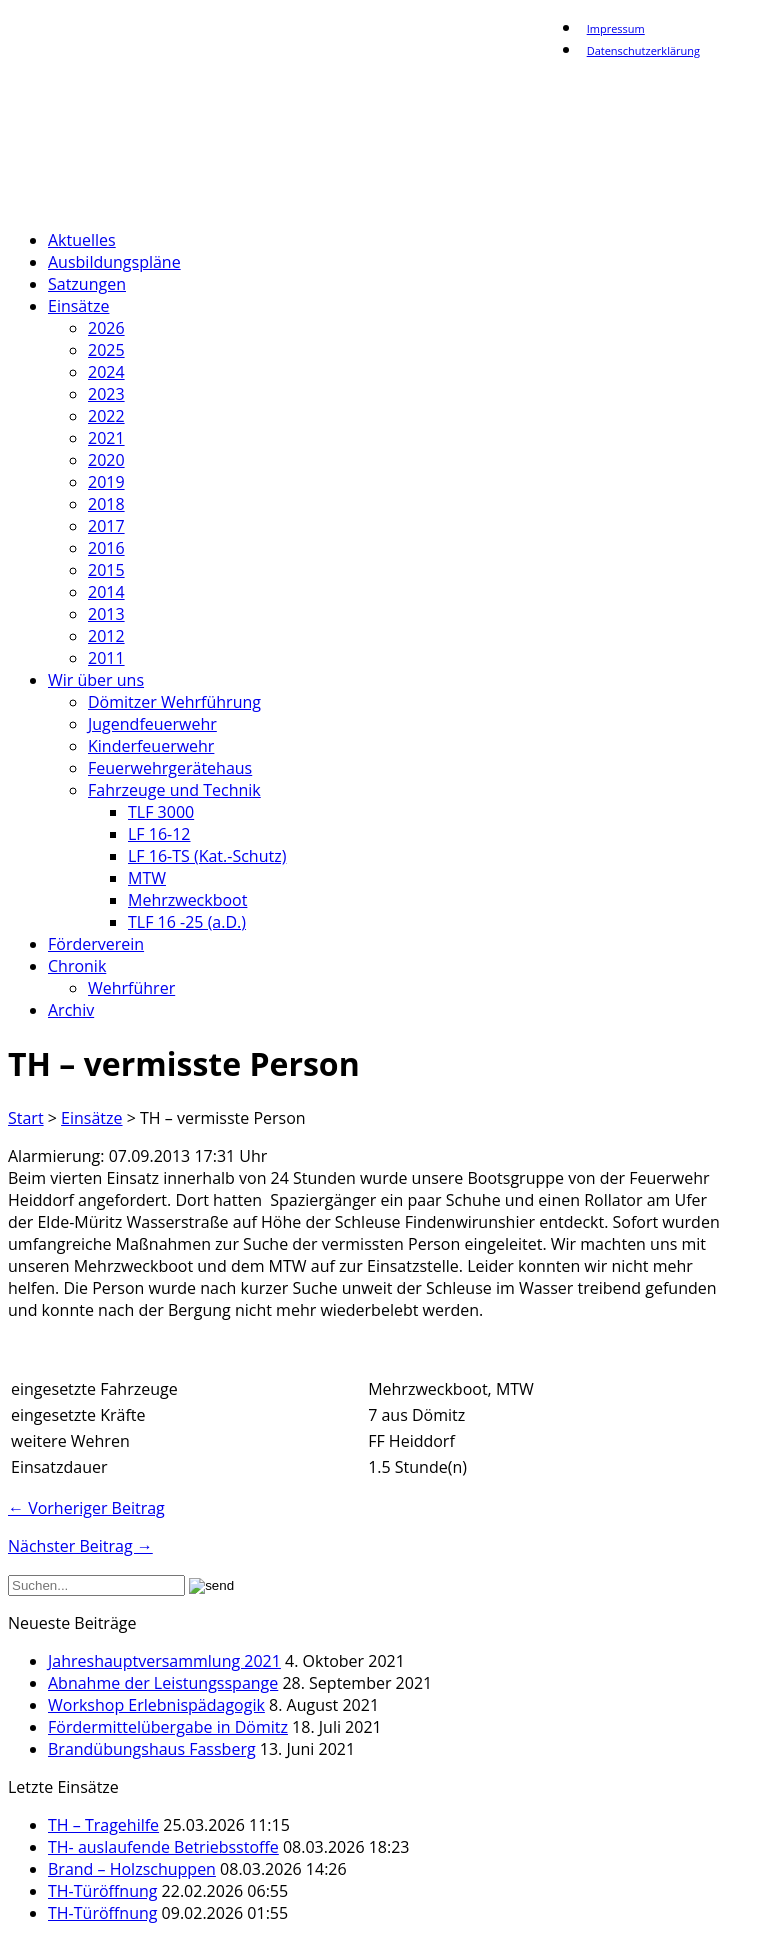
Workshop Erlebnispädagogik (156, 1705)
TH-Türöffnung (102, 1891)
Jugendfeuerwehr (152, 724)
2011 (106, 658)
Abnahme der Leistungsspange (163, 1683)
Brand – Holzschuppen (132, 1869)
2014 (106, 592)
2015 (106, 570)
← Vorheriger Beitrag (86, 1508)
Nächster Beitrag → (80, 1546)
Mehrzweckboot (187, 900)
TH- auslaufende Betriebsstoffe (163, 1847)
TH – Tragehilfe (103, 1825)
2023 (106, 394)
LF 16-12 (159, 834)
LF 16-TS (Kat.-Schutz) (207, 856)
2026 (106, 328)
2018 (106, 504)
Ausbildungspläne (114, 262)
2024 (106, 372)
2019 (106, 482)
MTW (147, 878)
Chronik (77, 966)
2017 (106, 526)
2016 (106, 548)
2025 (106, 350)
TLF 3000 (161, 812)
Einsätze (78, 306)
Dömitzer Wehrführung (174, 702)
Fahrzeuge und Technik (174, 790)
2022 (106, 416)
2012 (106, 636)
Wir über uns (96, 680)
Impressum (616, 28)
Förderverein (96, 944)
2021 (106, 438)
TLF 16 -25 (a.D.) (187, 922)
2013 (106, 614)
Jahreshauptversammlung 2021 (164, 1661)
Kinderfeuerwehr (151, 746)
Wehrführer (131, 988)
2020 (106, 460)
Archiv (71, 1010)
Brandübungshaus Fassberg (152, 1749)
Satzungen (87, 284)
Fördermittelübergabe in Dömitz (168, 1727)
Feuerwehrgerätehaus (170, 768)
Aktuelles (82, 240)
